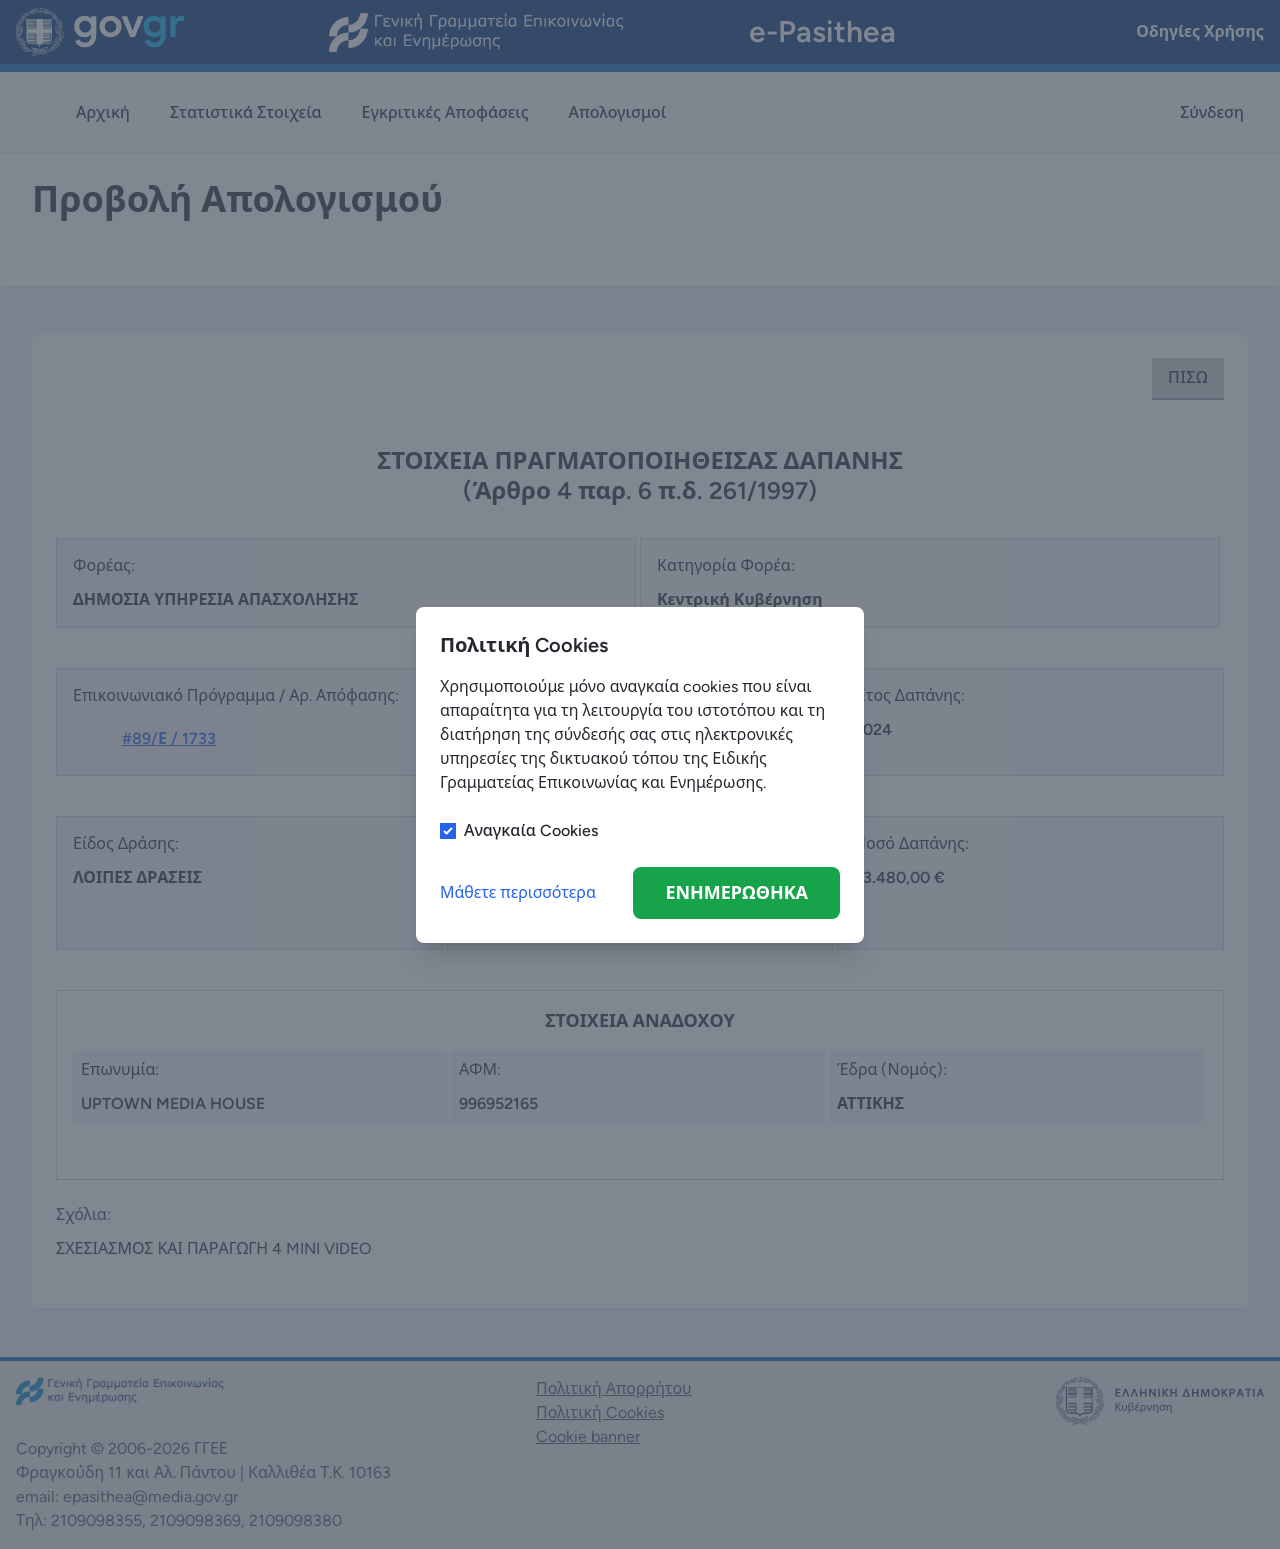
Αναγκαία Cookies (531, 830)
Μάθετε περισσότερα (518, 892)
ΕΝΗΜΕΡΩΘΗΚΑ (736, 893)
